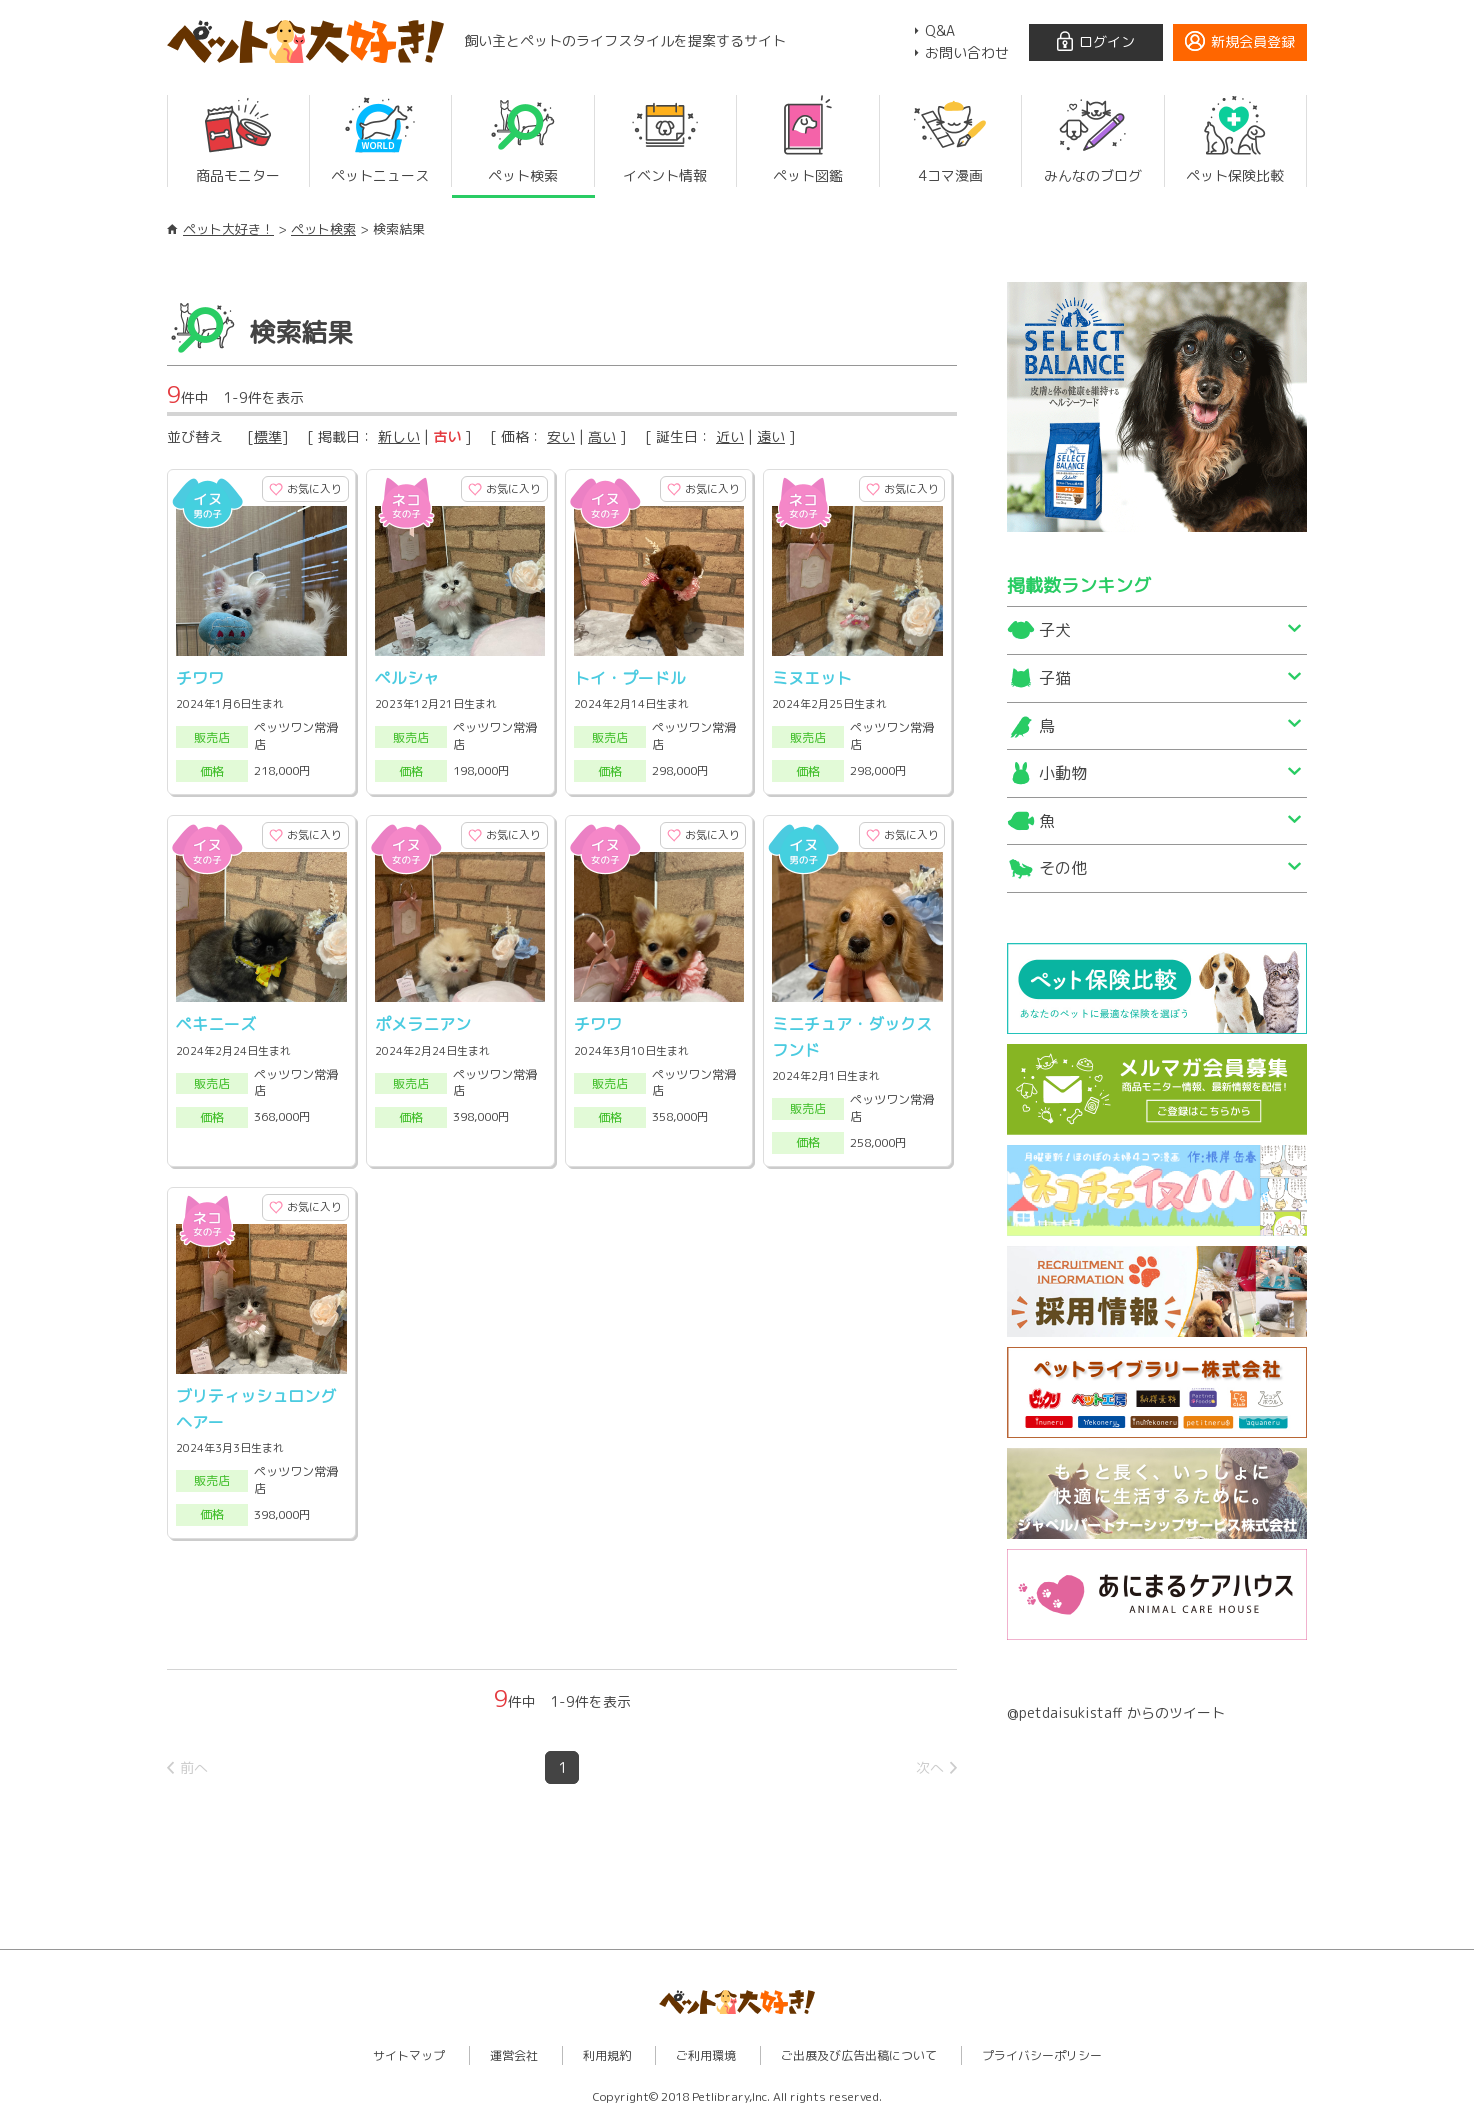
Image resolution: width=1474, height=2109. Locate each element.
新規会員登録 (1253, 41)
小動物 (1063, 773)
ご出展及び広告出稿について (859, 2049)
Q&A (940, 30)
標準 (268, 436)
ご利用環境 (706, 2049)
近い (730, 436)
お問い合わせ (967, 52)
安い (561, 436)
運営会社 (514, 2049)
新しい (399, 436)
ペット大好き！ (228, 229)
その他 (1063, 868)
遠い (771, 436)
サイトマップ (409, 2049)
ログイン (1107, 41)
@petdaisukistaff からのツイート (1116, 1712)
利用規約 (607, 2049)
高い (602, 436)
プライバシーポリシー (1042, 2049)
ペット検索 (323, 229)
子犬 (1055, 630)
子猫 (1055, 678)
